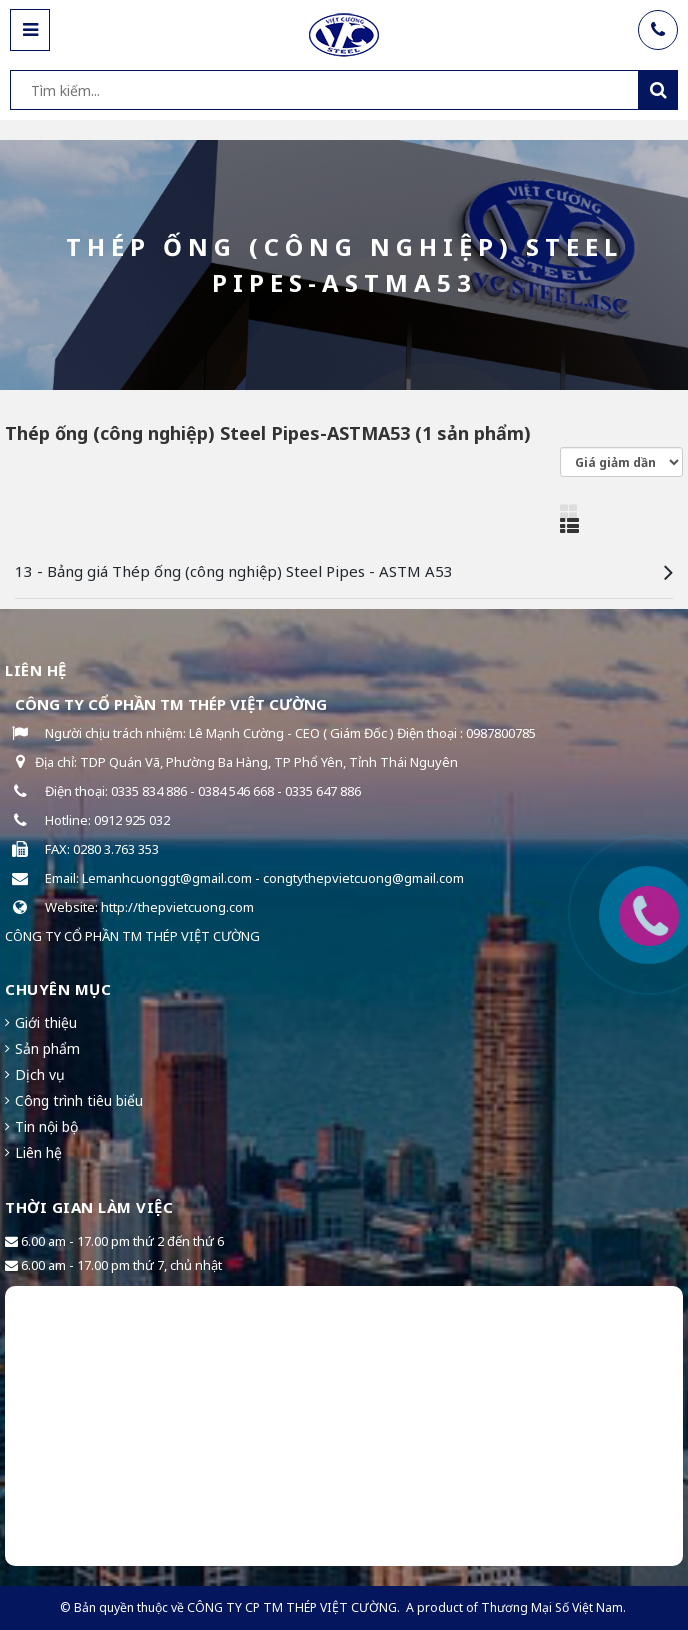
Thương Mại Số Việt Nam (552, 1607)
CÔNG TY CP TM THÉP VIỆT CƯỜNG (292, 1607)
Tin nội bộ (46, 1126)
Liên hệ (38, 1152)
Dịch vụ (40, 1074)
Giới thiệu (46, 1022)
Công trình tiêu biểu (79, 1100)
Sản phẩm (47, 1048)
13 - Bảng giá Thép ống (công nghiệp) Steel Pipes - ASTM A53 (234, 571)
